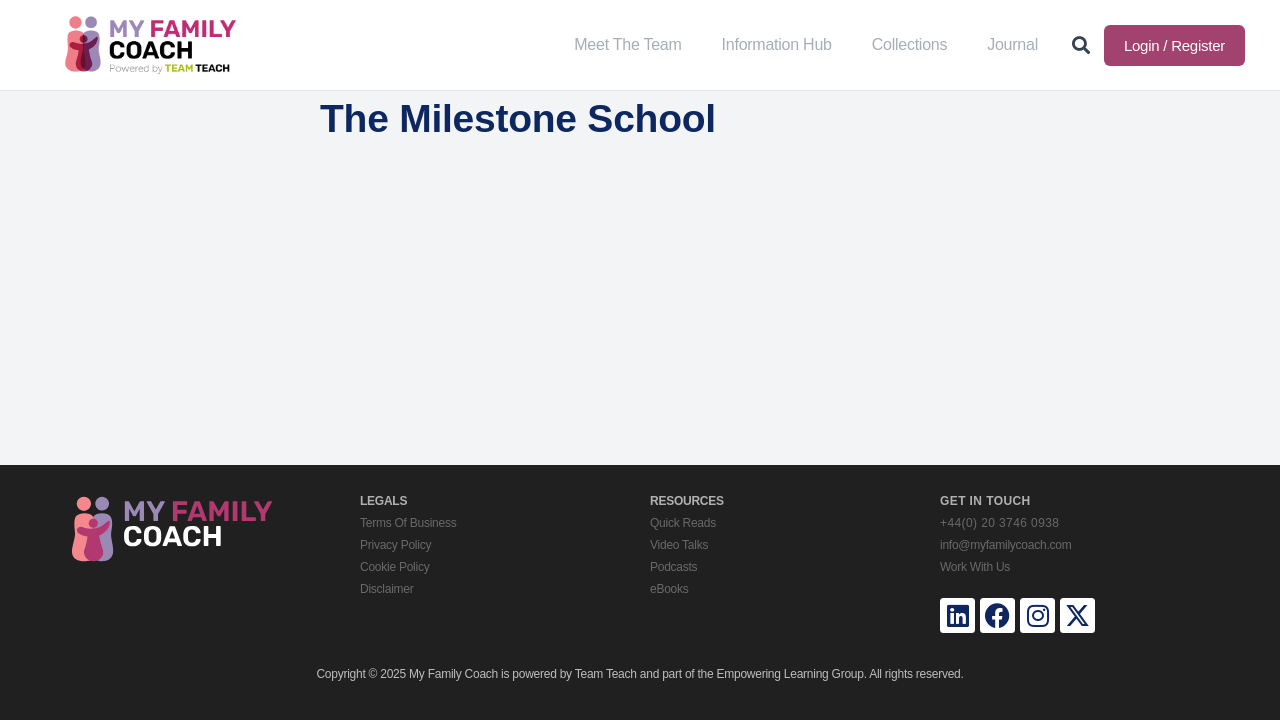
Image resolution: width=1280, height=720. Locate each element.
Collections (910, 44)
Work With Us (975, 567)
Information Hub (777, 44)
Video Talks (679, 545)
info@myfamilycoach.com (1005, 545)
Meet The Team (627, 44)
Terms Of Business (408, 523)
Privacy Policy (395, 545)
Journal (1012, 44)
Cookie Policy (394, 567)
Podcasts (673, 567)
